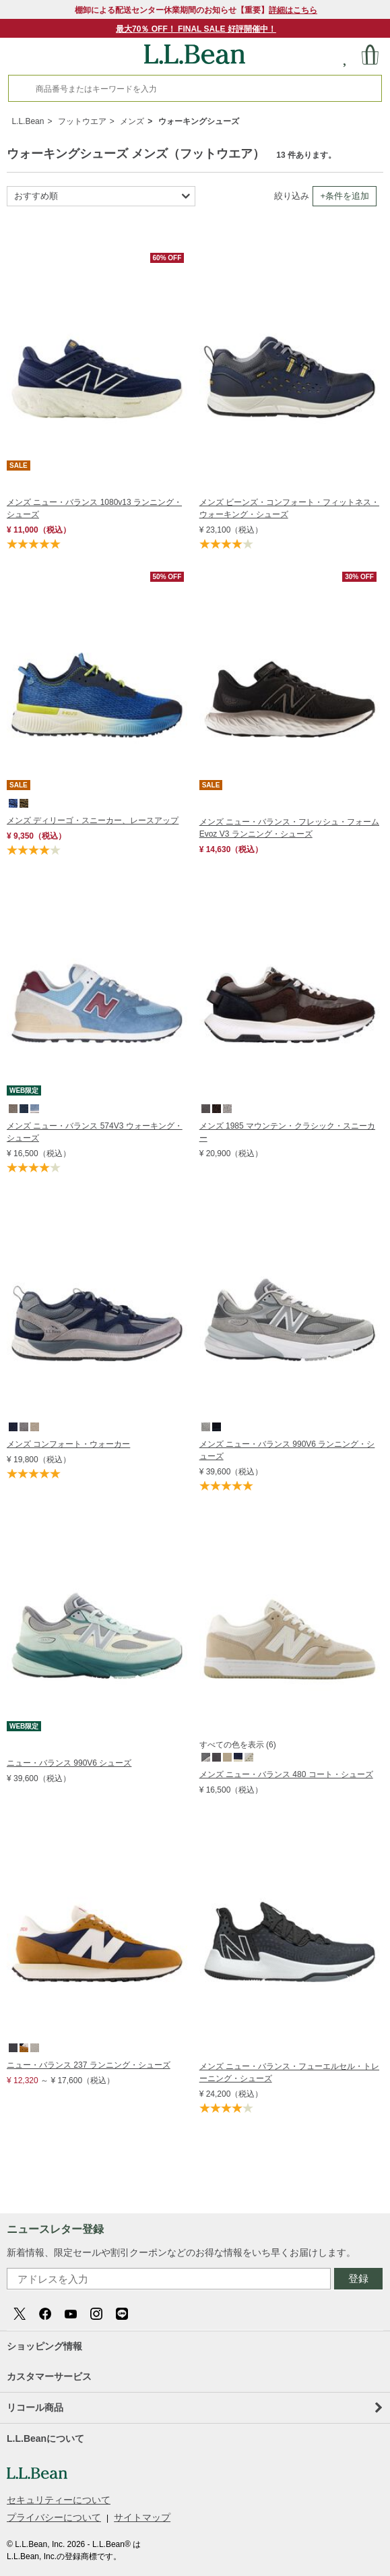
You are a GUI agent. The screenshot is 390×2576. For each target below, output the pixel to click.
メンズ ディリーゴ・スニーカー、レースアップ (92, 820)
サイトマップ (142, 2517)
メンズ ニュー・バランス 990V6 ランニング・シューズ (287, 1450)
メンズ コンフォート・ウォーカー (68, 1444)
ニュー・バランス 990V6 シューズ (69, 1763)
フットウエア (82, 121)
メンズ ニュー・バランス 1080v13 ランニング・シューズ (94, 508)
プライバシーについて (54, 2517)
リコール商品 (194, 2407)
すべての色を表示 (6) (237, 1744)
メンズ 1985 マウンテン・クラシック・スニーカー (287, 1132)
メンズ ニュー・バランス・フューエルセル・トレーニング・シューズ (289, 2072)
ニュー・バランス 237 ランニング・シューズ (88, 2065)
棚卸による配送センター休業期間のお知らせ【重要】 (196, 10)
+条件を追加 (344, 196)
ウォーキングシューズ (198, 121)
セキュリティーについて (58, 2499)
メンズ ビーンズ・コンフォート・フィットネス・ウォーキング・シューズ (289, 508)
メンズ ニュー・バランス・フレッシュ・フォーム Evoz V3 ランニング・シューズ (289, 828)
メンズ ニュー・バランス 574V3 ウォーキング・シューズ (95, 1132)
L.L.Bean (27, 121)
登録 (358, 2278)
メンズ (132, 121)
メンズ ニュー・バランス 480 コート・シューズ (286, 1774)
